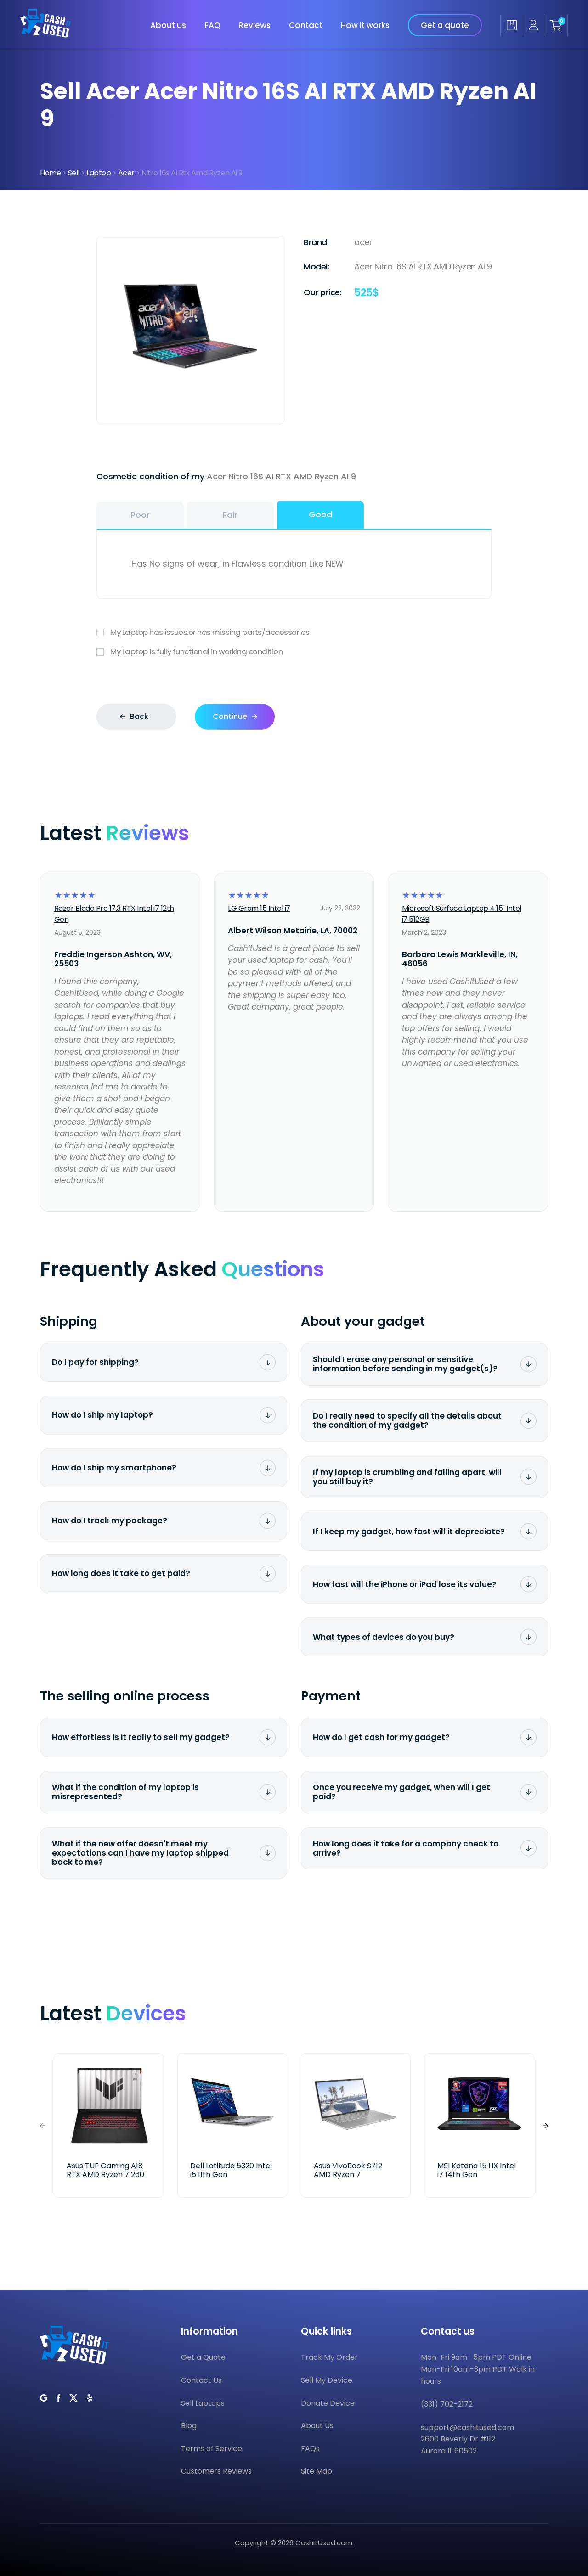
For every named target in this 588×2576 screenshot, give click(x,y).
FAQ (212, 24)
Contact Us (201, 2380)
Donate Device (328, 2403)
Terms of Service (211, 2448)
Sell (73, 173)
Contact (305, 24)
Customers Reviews (216, 2471)
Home (50, 173)
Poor (140, 515)
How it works (365, 24)
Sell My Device (326, 2380)
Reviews (255, 24)
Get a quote (445, 24)
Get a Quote (203, 2357)
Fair (230, 515)
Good (320, 514)
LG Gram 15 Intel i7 (259, 908)
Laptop (98, 173)
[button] (545, 2125)
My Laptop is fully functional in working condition (294, 651)
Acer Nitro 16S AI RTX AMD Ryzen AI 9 (281, 476)
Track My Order (329, 2357)
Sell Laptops (203, 2403)
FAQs (310, 2448)
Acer (126, 173)
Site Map (316, 2471)
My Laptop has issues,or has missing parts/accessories (294, 632)
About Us (317, 2425)
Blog (189, 2425)
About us (168, 24)
